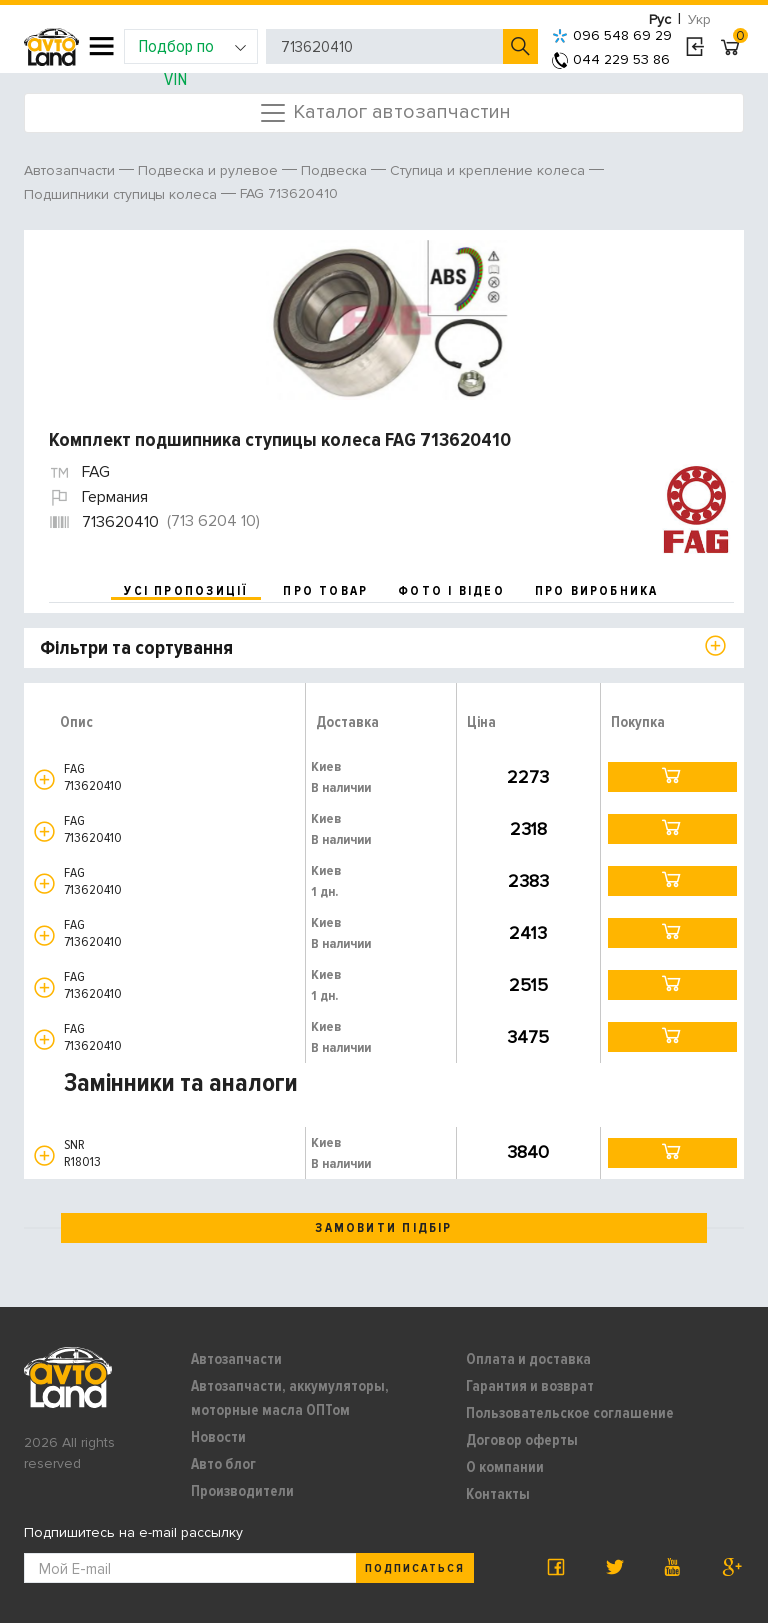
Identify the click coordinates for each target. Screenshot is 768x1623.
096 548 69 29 (612, 35)
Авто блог (223, 1464)
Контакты (498, 1494)
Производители (242, 1491)
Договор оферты (522, 1440)
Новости (218, 1437)
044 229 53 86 (611, 59)
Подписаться (415, 1568)
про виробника (597, 591)
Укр (699, 19)
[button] (44, 779)
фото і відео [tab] (451, 591)
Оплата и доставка (528, 1359)
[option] (386, 320)
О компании (505, 1467)
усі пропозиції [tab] (186, 591)
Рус (660, 19)
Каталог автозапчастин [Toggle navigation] (384, 113)
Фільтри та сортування (136, 648)
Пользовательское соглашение (570, 1413)
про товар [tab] (325, 591)
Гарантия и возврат (530, 1386)
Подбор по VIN (192, 49)
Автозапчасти (236, 1359)
